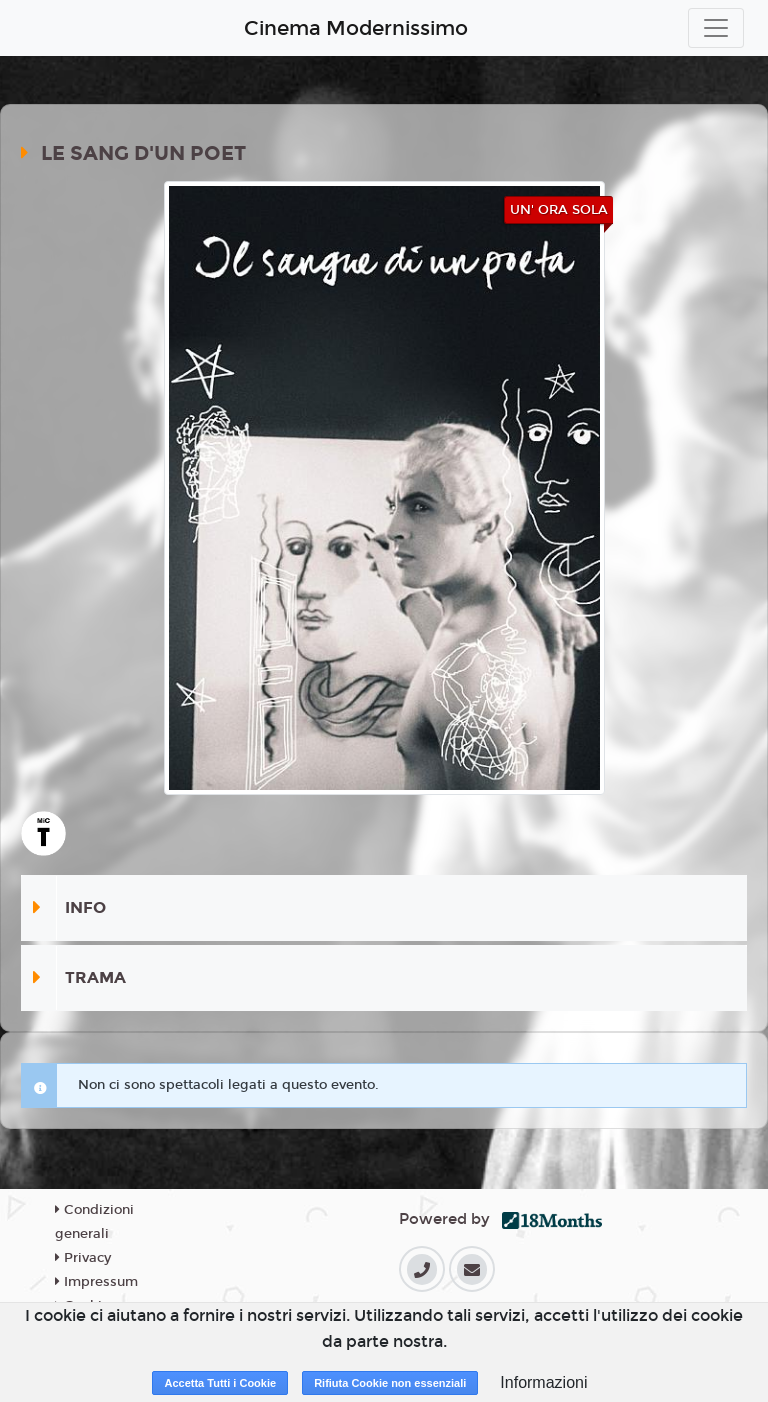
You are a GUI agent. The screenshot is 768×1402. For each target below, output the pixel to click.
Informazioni (543, 1382)
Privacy (83, 1258)
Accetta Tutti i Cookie (220, 1383)
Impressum (96, 1282)
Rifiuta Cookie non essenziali (390, 1383)
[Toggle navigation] (716, 28)
